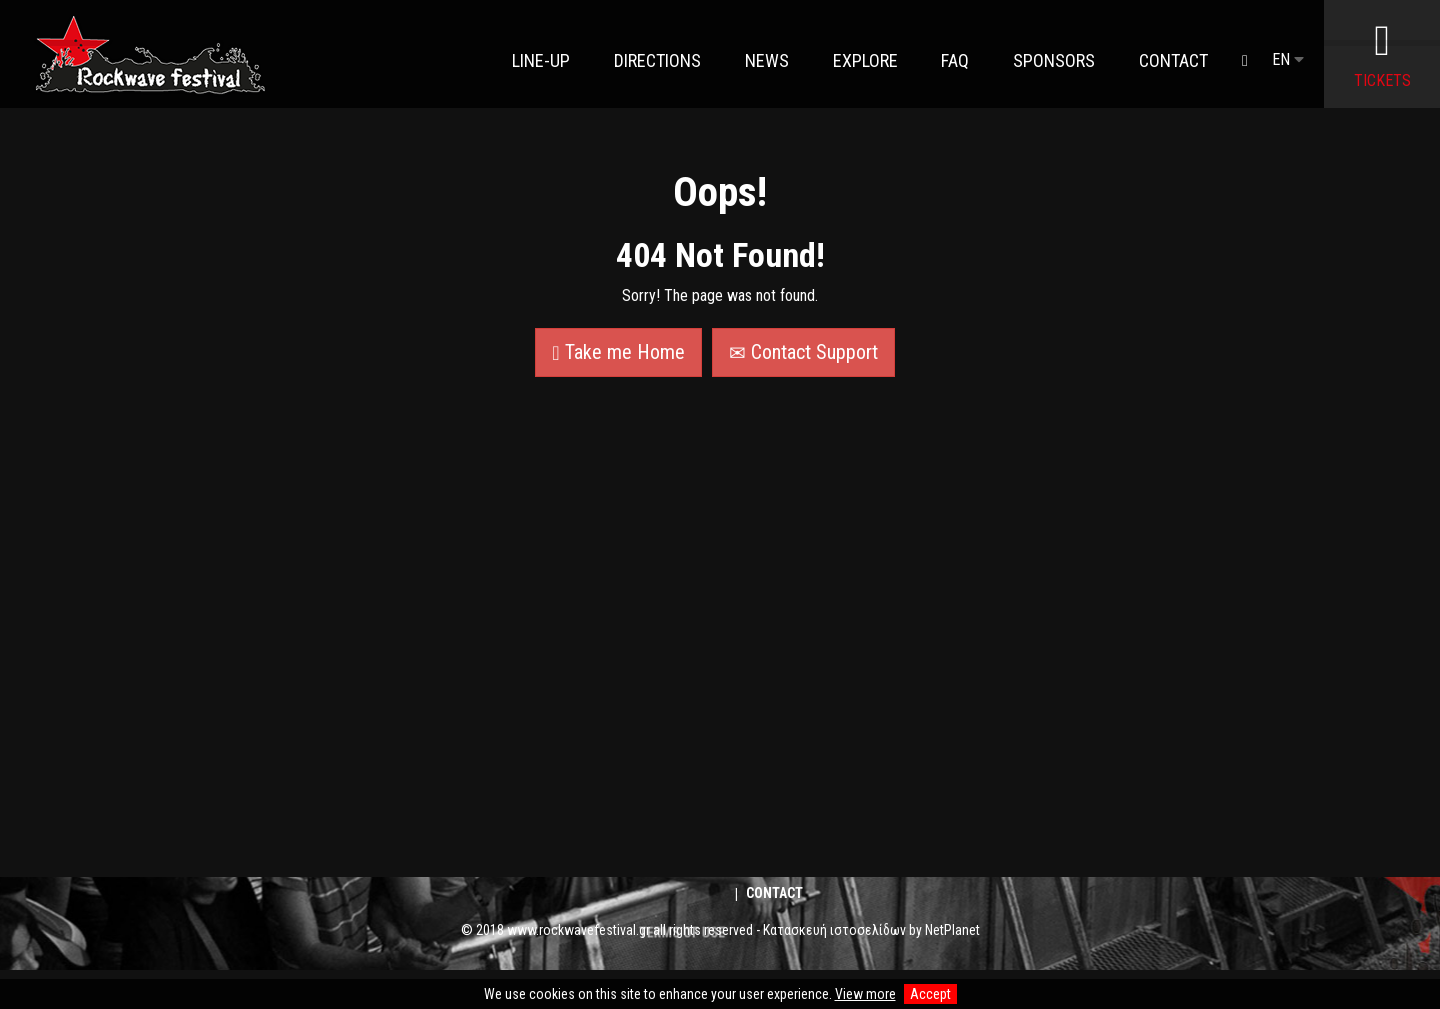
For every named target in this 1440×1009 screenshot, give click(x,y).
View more (865, 994)
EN (1288, 59)
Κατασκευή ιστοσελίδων (834, 930)
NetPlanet (952, 930)
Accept (930, 994)
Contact (774, 893)
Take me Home (618, 352)
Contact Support (803, 352)
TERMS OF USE (681, 977)
